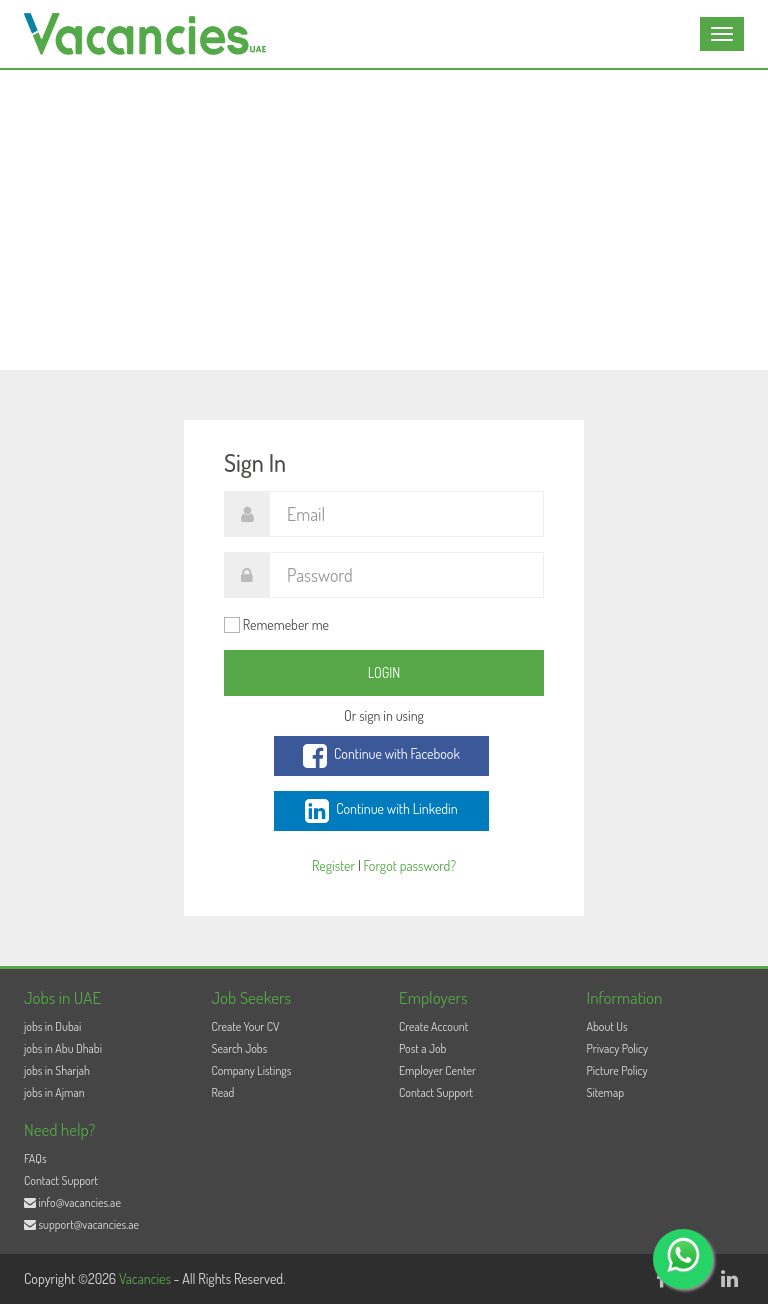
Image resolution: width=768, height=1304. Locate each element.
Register (333, 865)
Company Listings (252, 1070)
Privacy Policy (618, 1048)
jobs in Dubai (52, 1026)
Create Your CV (246, 1026)
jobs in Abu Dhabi (63, 1048)
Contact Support (436, 1092)
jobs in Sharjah (57, 1070)
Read (223, 1092)
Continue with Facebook (381, 756)
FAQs (35, 1158)
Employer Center (437, 1070)
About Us (607, 1026)
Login (384, 672)
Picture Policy (617, 1070)
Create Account (433, 1026)
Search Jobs (240, 1048)
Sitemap (606, 1092)
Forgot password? (410, 865)
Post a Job (422, 1048)
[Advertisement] (384, 220)
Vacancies (146, 1278)
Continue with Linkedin (381, 811)
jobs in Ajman (54, 1092)
